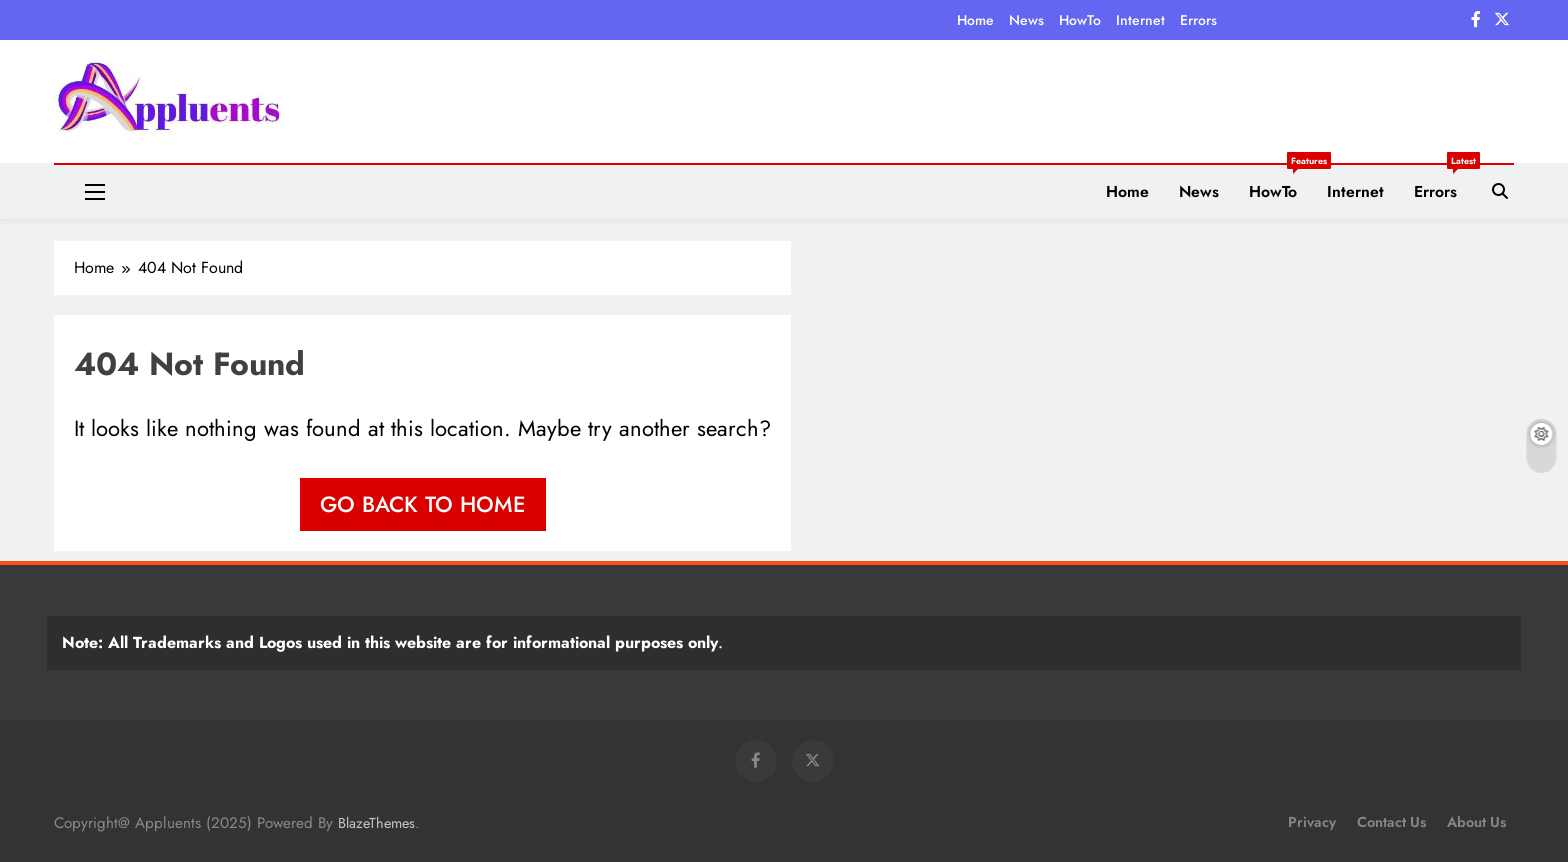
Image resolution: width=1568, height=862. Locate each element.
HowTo (1080, 20)
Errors (1198, 20)
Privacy (1312, 822)
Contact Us (1391, 822)
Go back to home (423, 504)
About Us (1476, 822)
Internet (1140, 20)
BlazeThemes (376, 823)
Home (975, 20)
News (1026, 20)
